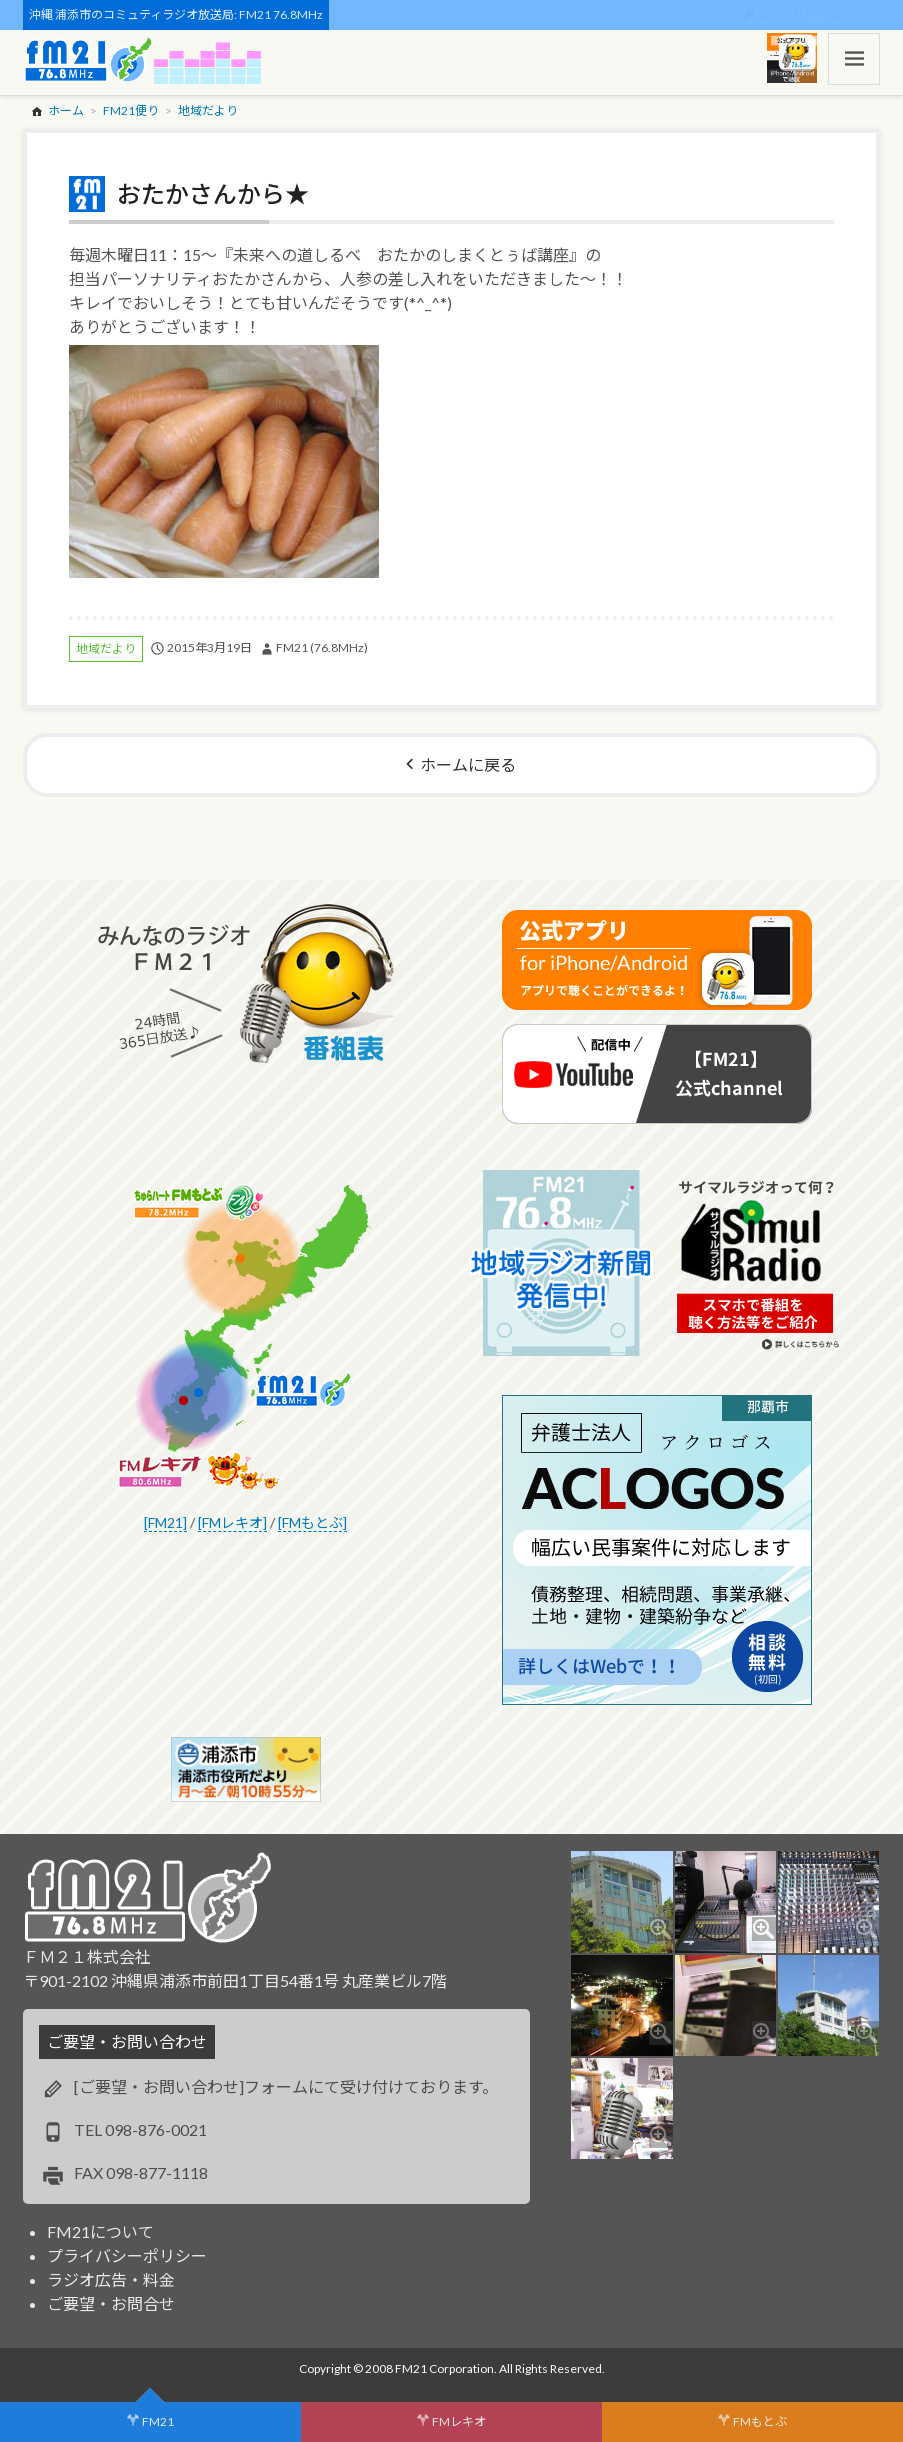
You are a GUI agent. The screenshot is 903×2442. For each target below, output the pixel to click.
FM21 (158, 2421)
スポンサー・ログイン (817, 14)
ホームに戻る (468, 764)
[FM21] (165, 1522)
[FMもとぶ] (312, 1522)
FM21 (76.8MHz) (322, 647)
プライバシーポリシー (127, 2255)
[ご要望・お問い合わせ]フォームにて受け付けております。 (286, 2086)
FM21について (100, 2231)
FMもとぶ (760, 2421)
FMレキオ (459, 2421)
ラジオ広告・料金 (111, 2279)
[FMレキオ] (232, 1522)
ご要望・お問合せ (111, 2303)
